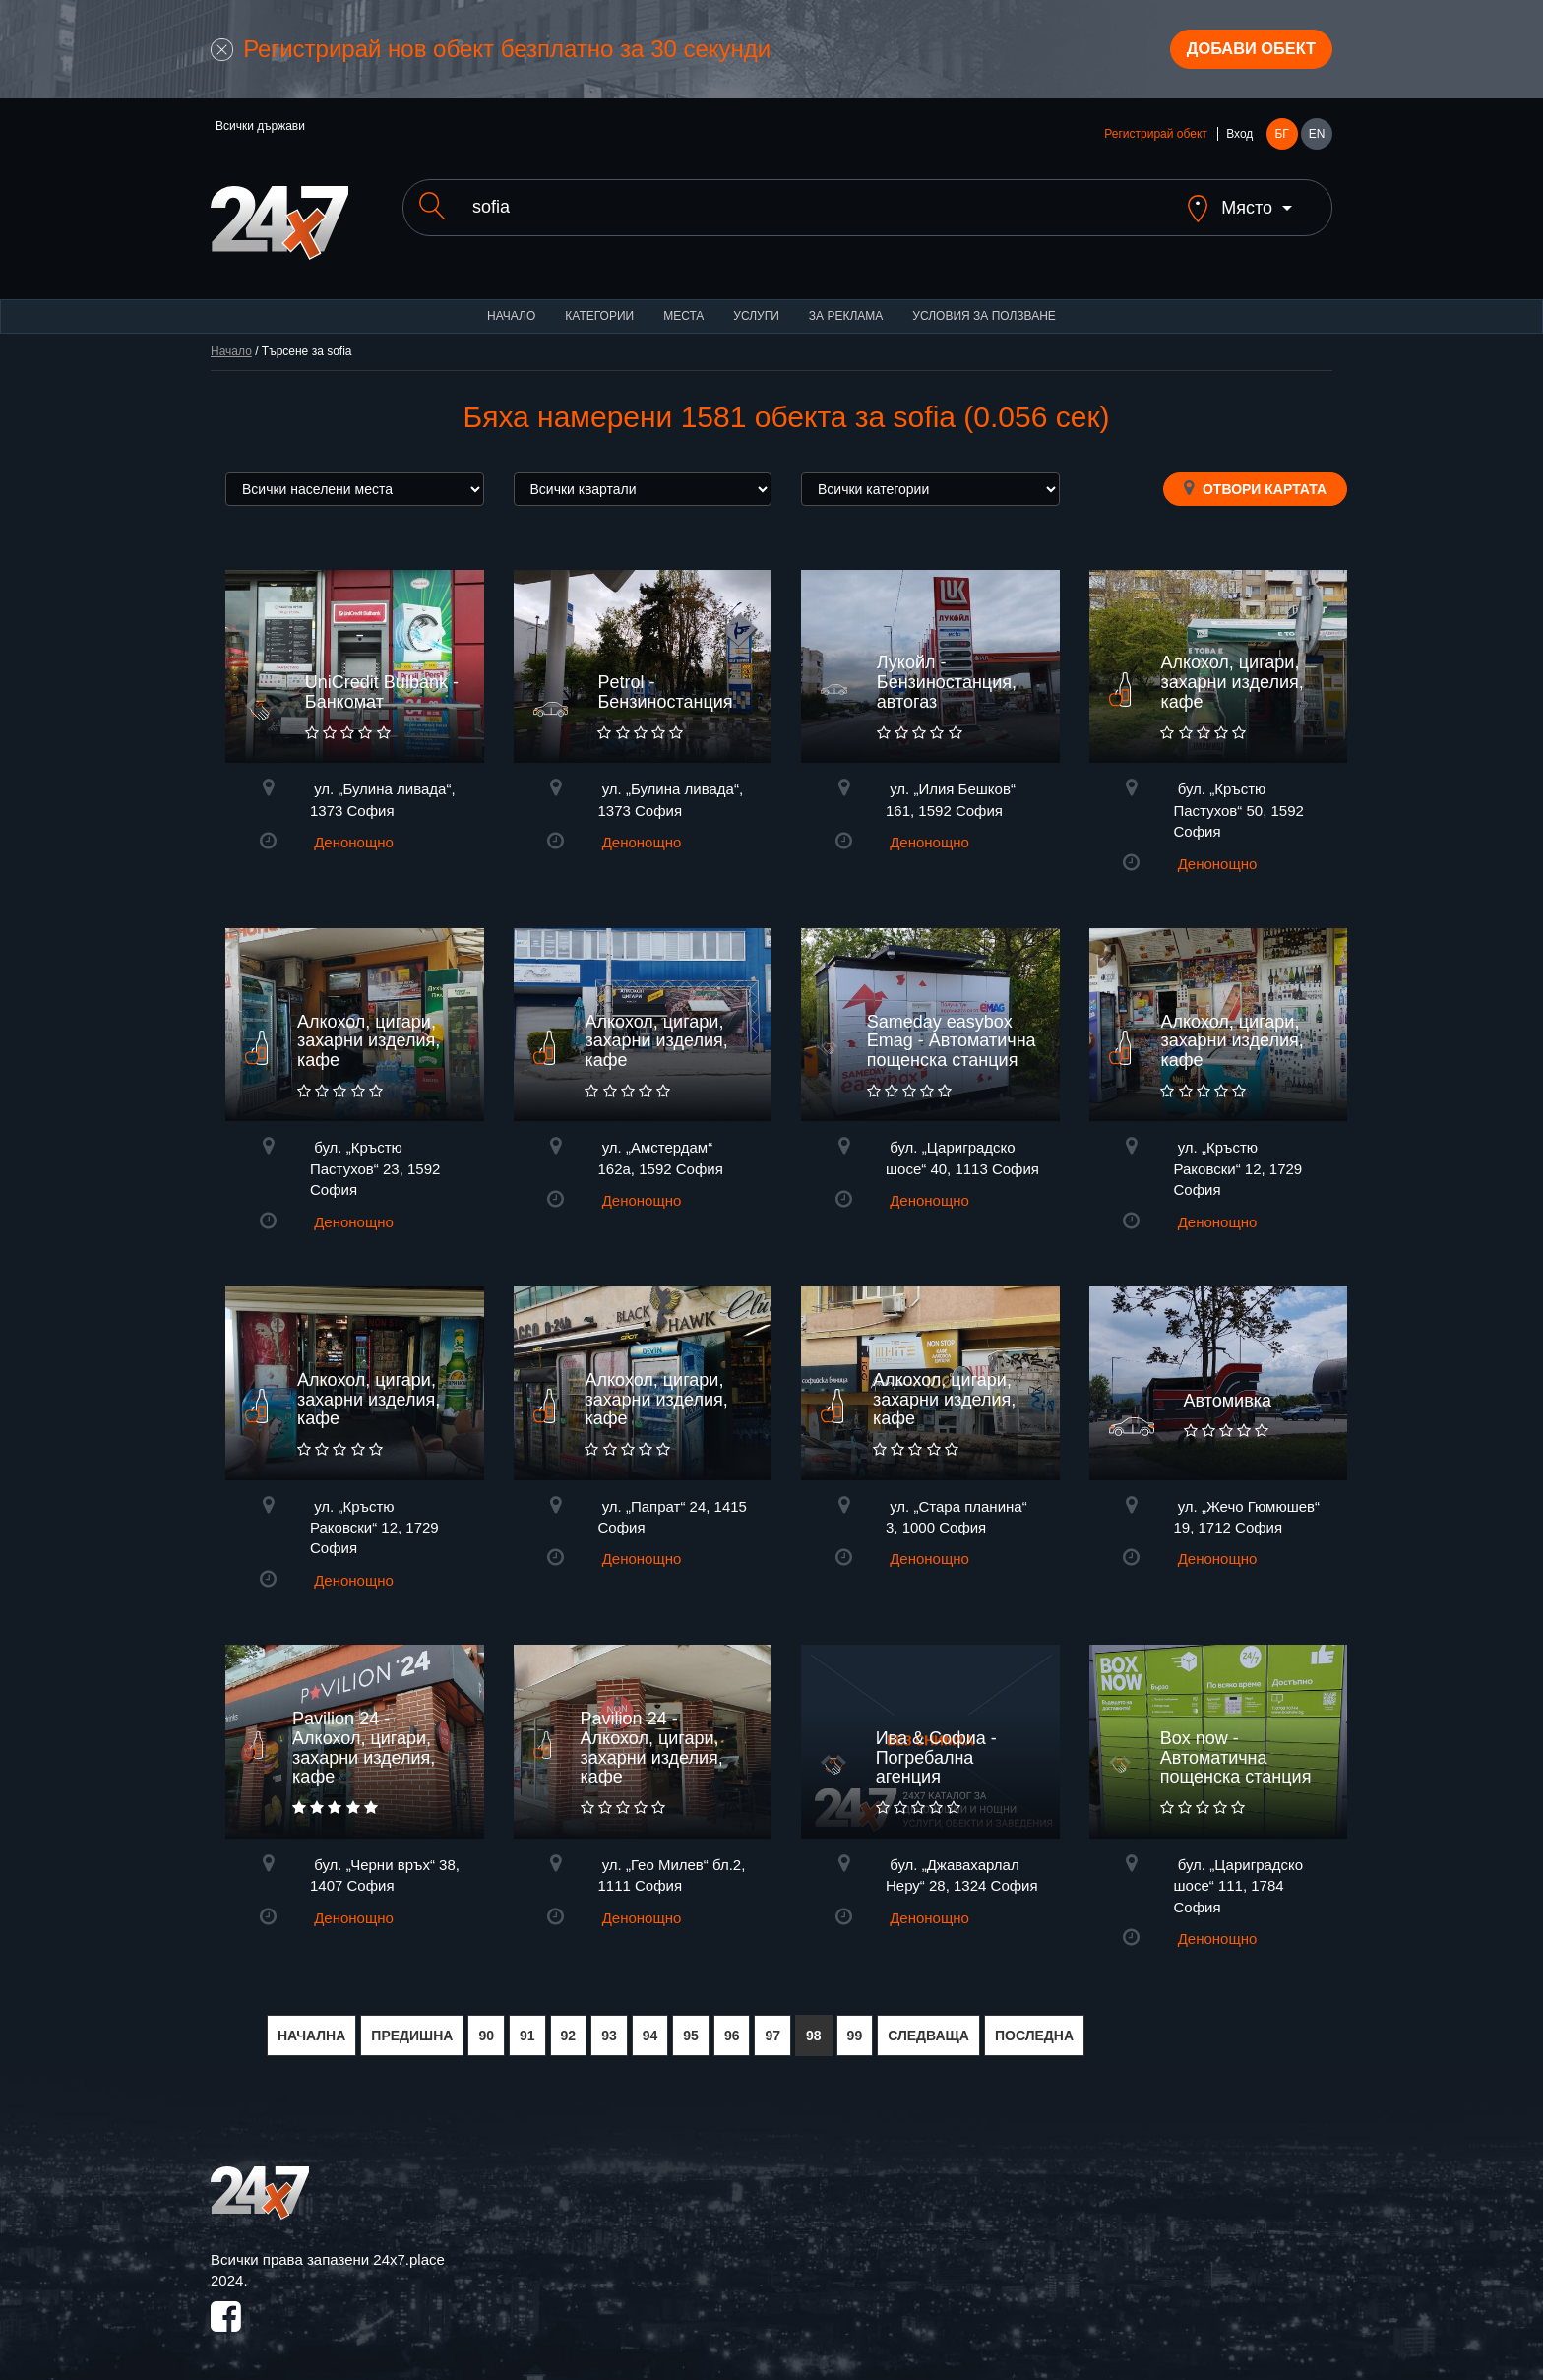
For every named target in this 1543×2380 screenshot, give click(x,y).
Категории (599, 305)
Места (683, 305)
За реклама (846, 305)
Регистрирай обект (1155, 140)
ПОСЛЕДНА (1034, 2026)
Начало (511, 305)
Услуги (756, 305)
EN (1317, 140)
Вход (1239, 140)
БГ (1281, 140)
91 (527, 2026)
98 (814, 2026)
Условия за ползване (984, 305)
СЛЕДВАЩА (928, 2026)
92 (569, 2026)
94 (650, 2026)
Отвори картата (1255, 477)
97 (772, 2026)
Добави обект (1241, 52)
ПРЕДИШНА (412, 2026)
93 (609, 2026)
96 (732, 2026)
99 (855, 2026)
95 (691, 2026)
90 (486, 2026)
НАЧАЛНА (311, 2026)
